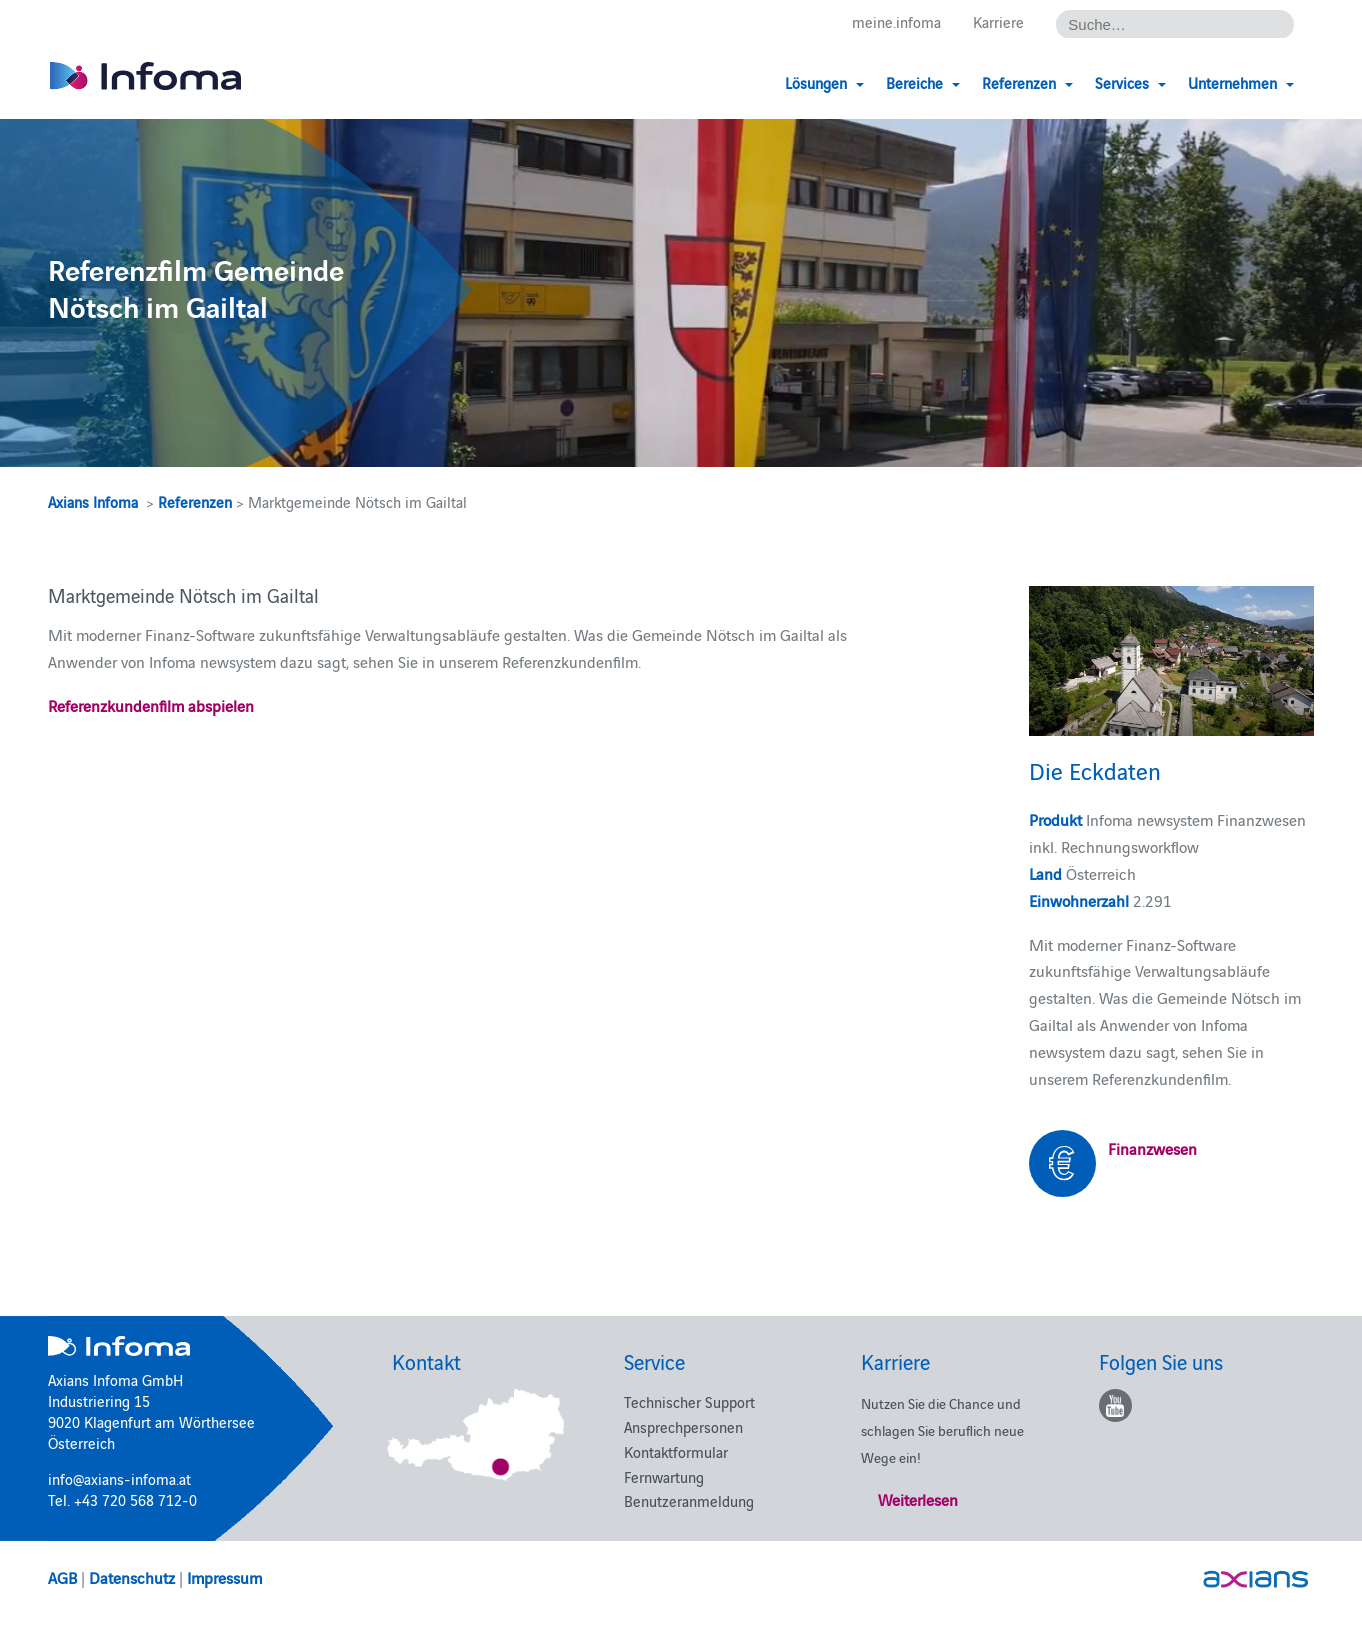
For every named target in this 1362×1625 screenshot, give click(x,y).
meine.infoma (896, 21)
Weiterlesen (918, 1499)
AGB (62, 1577)
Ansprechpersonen (683, 1426)
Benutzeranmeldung (689, 1500)
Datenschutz (132, 1577)
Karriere (998, 21)
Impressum (224, 1577)
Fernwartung (664, 1476)
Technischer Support (689, 1401)
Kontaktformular (676, 1451)
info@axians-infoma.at (119, 1478)
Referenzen (195, 501)
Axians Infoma (93, 501)
